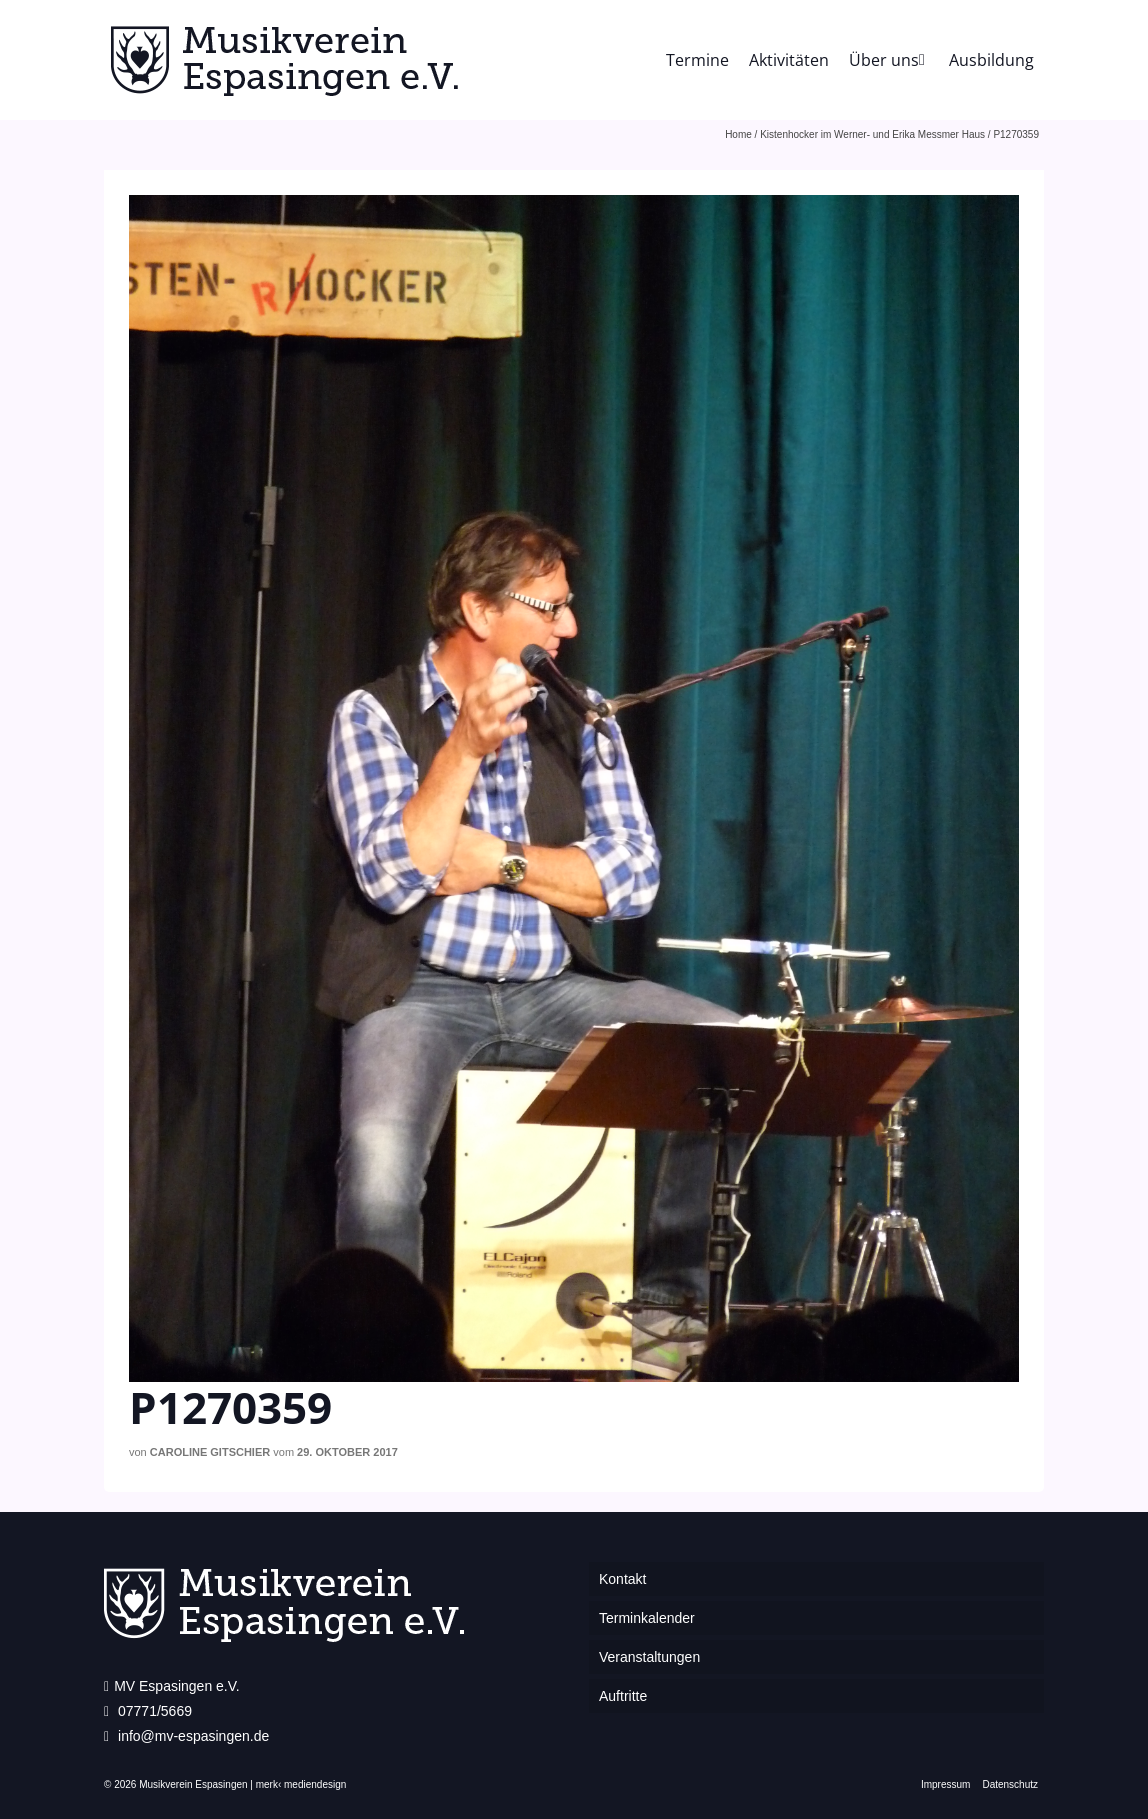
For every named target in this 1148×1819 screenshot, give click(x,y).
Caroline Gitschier (210, 1452)
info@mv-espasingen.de (186, 1736)
